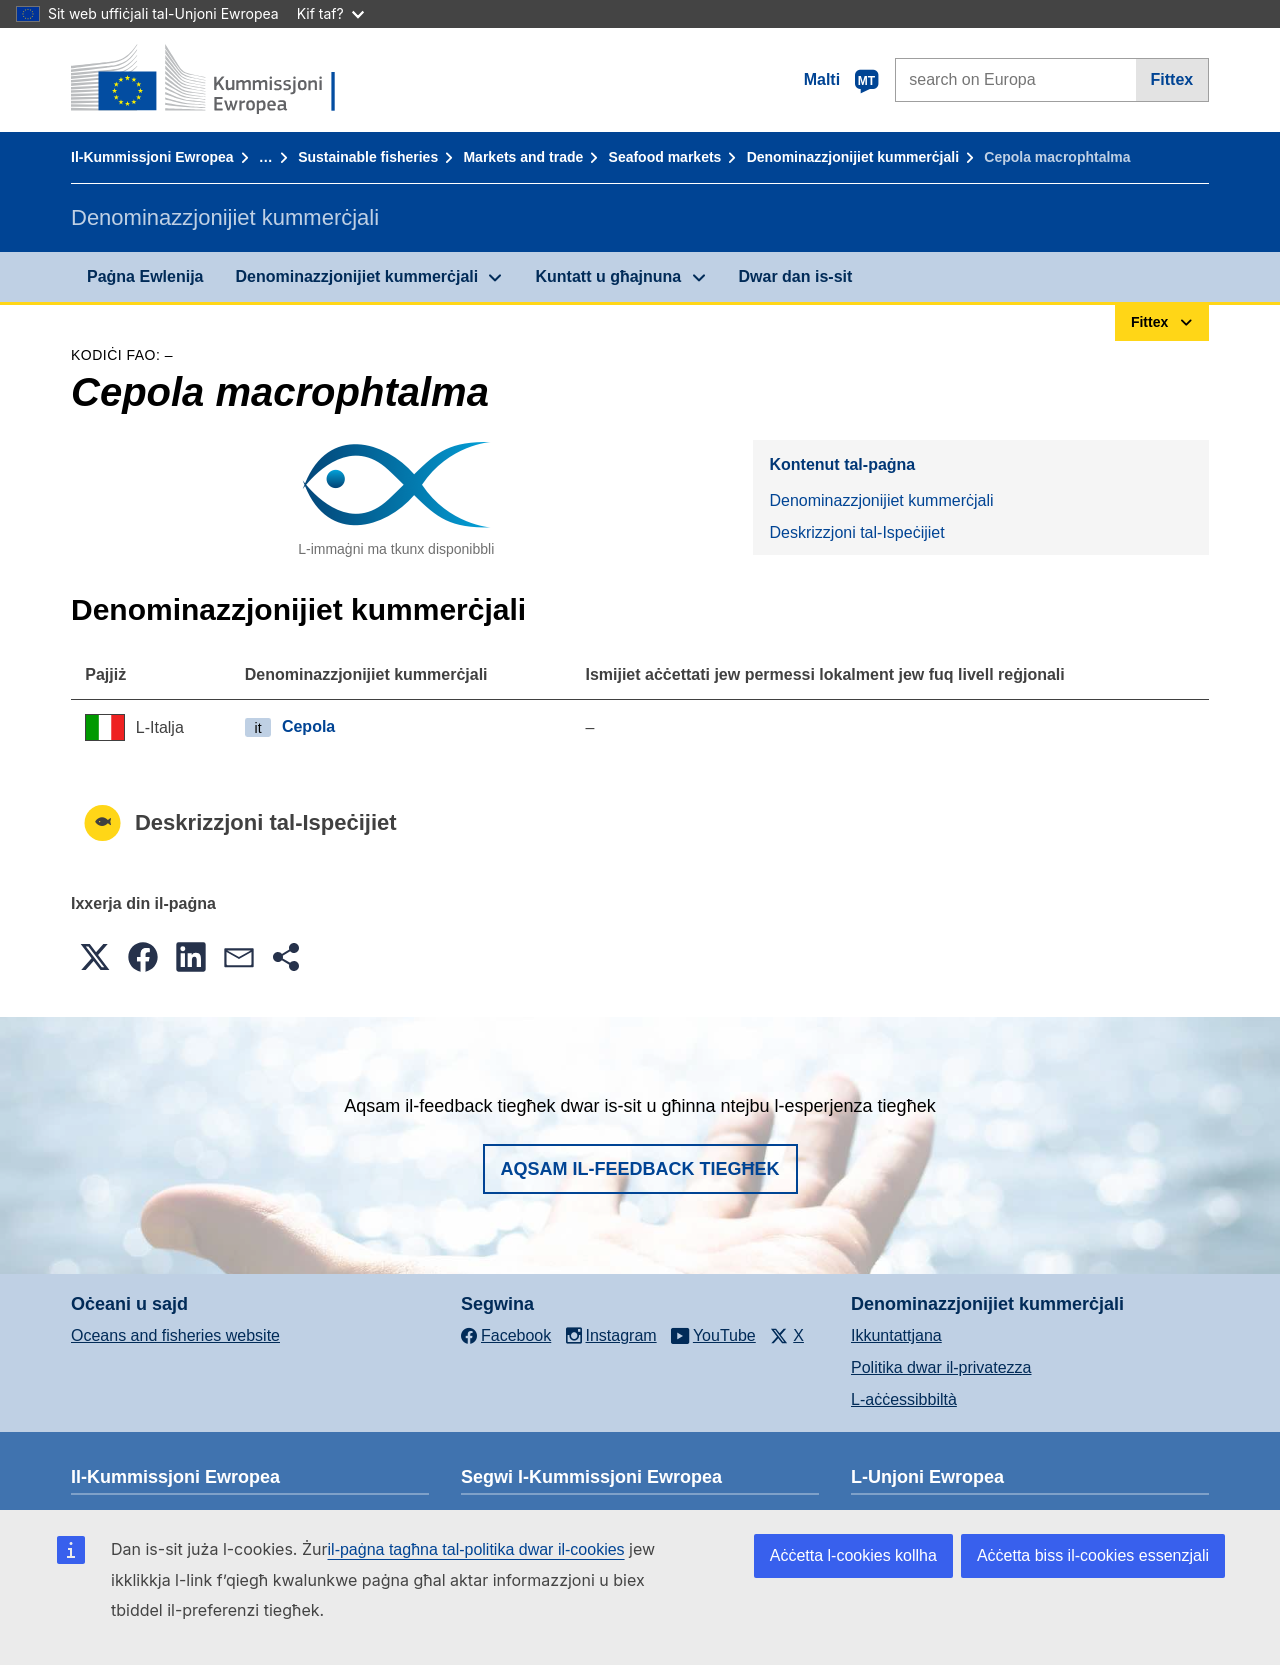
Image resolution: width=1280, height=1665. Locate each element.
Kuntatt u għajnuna (608, 276)
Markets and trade (523, 157)
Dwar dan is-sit (796, 276)
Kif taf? (330, 13)
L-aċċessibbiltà (904, 1399)
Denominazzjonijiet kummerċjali (853, 157)
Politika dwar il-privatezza (941, 1367)
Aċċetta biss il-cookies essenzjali (1093, 1555)
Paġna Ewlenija (145, 276)
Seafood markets (665, 157)
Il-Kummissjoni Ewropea (152, 157)
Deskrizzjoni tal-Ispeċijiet (856, 532)
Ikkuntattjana (896, 1335)
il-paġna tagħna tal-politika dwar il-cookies (476, 1549)
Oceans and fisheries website (175, 1335)
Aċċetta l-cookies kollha (853, 1555)
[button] (95, 957)
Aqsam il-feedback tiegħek (640, 1169)
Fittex (1172, 79)
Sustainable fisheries (368, 157)
